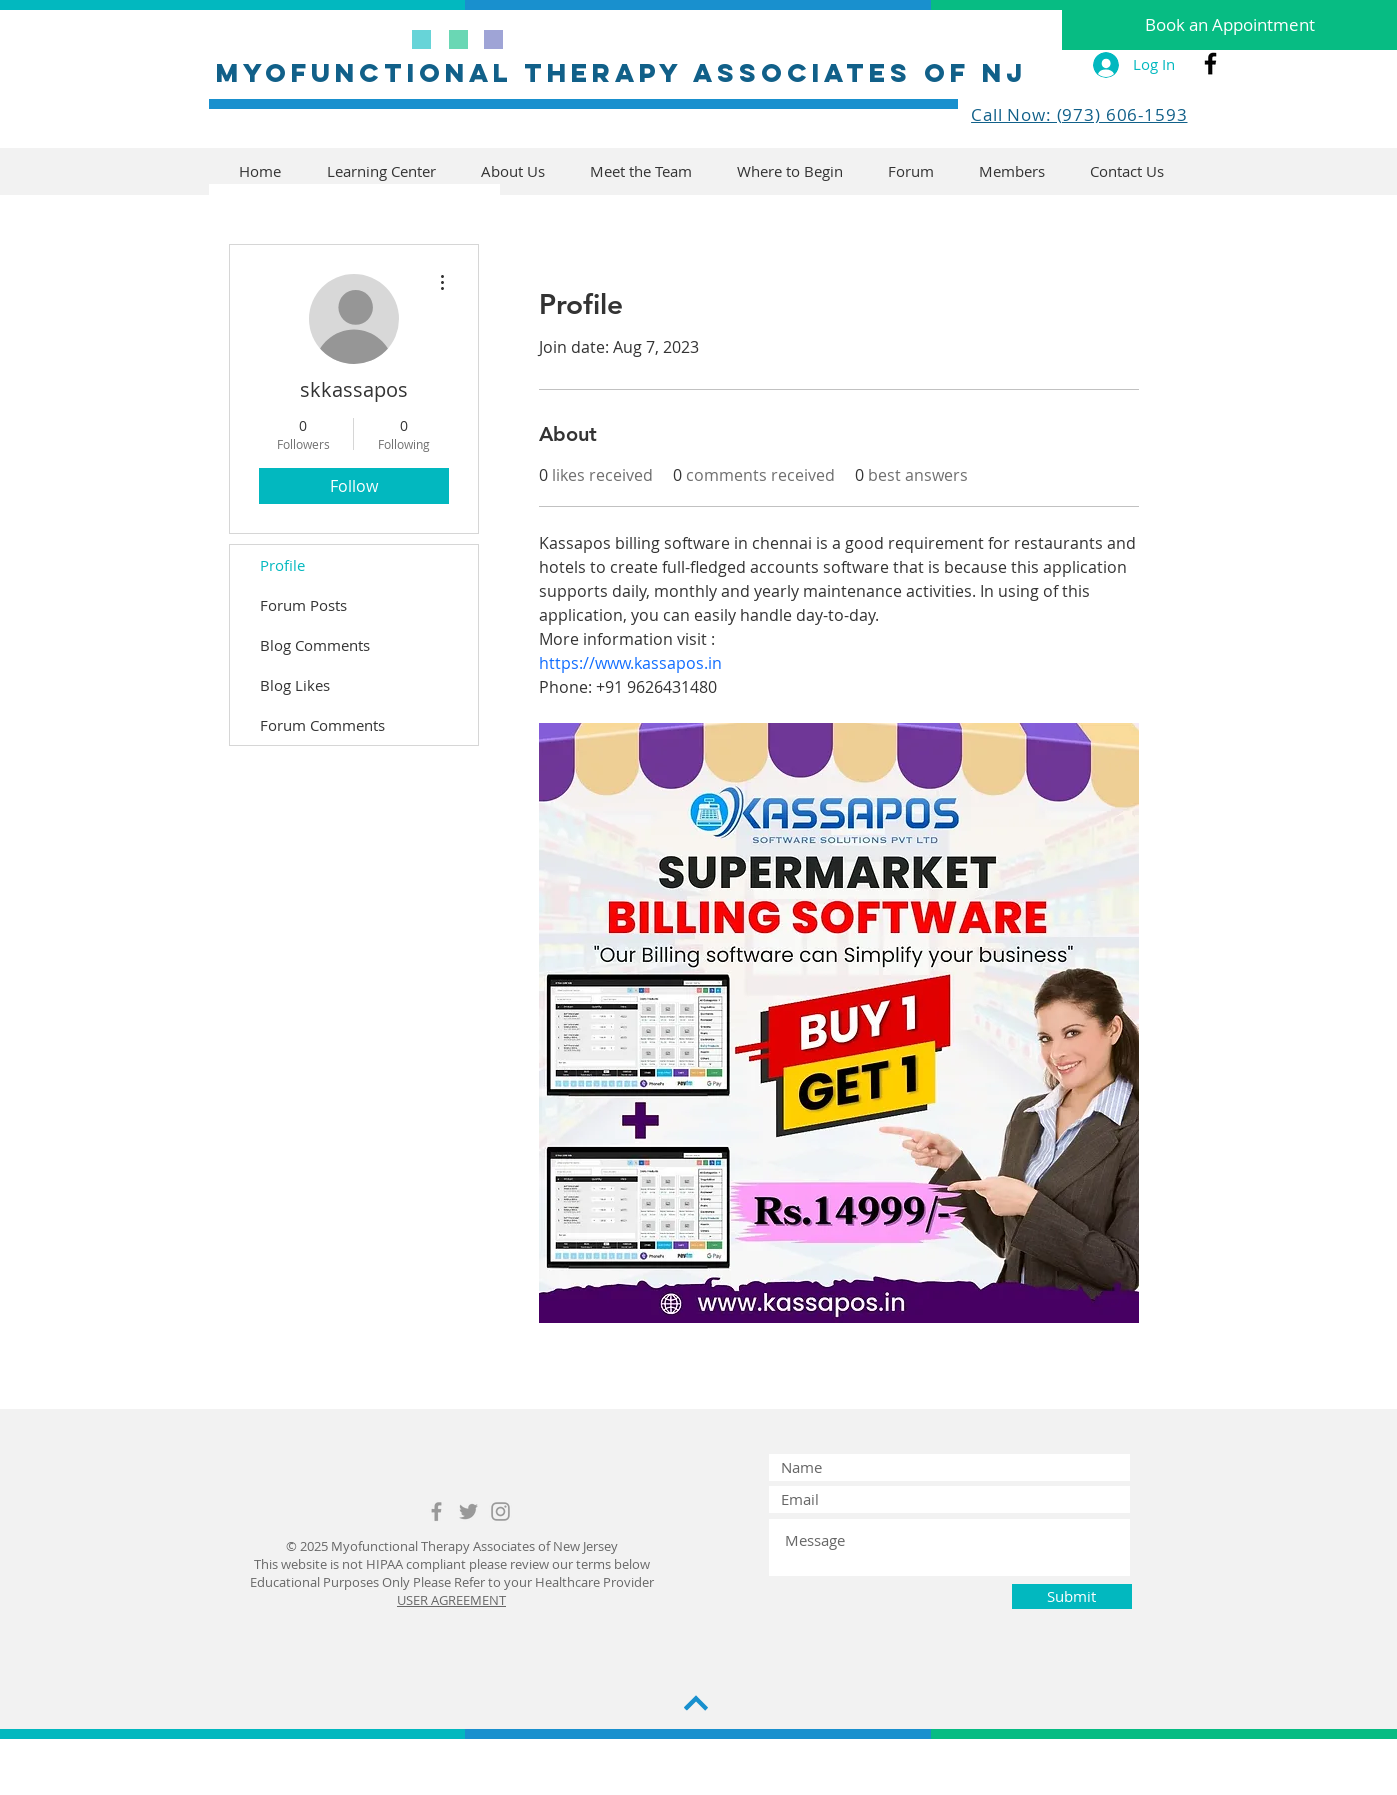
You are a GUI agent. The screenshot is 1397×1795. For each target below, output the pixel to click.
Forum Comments (322, 725)
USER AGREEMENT (451, 1600)
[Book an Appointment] (1229, 25)
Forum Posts (303, 605)
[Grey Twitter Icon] (468, 1511)
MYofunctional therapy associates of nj (621, 72)
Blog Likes (295, 685)
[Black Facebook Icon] (1210, 63)
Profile (282, 565)
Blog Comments (315, 645)
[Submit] (1072, 1596)
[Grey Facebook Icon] (436, 1511)
